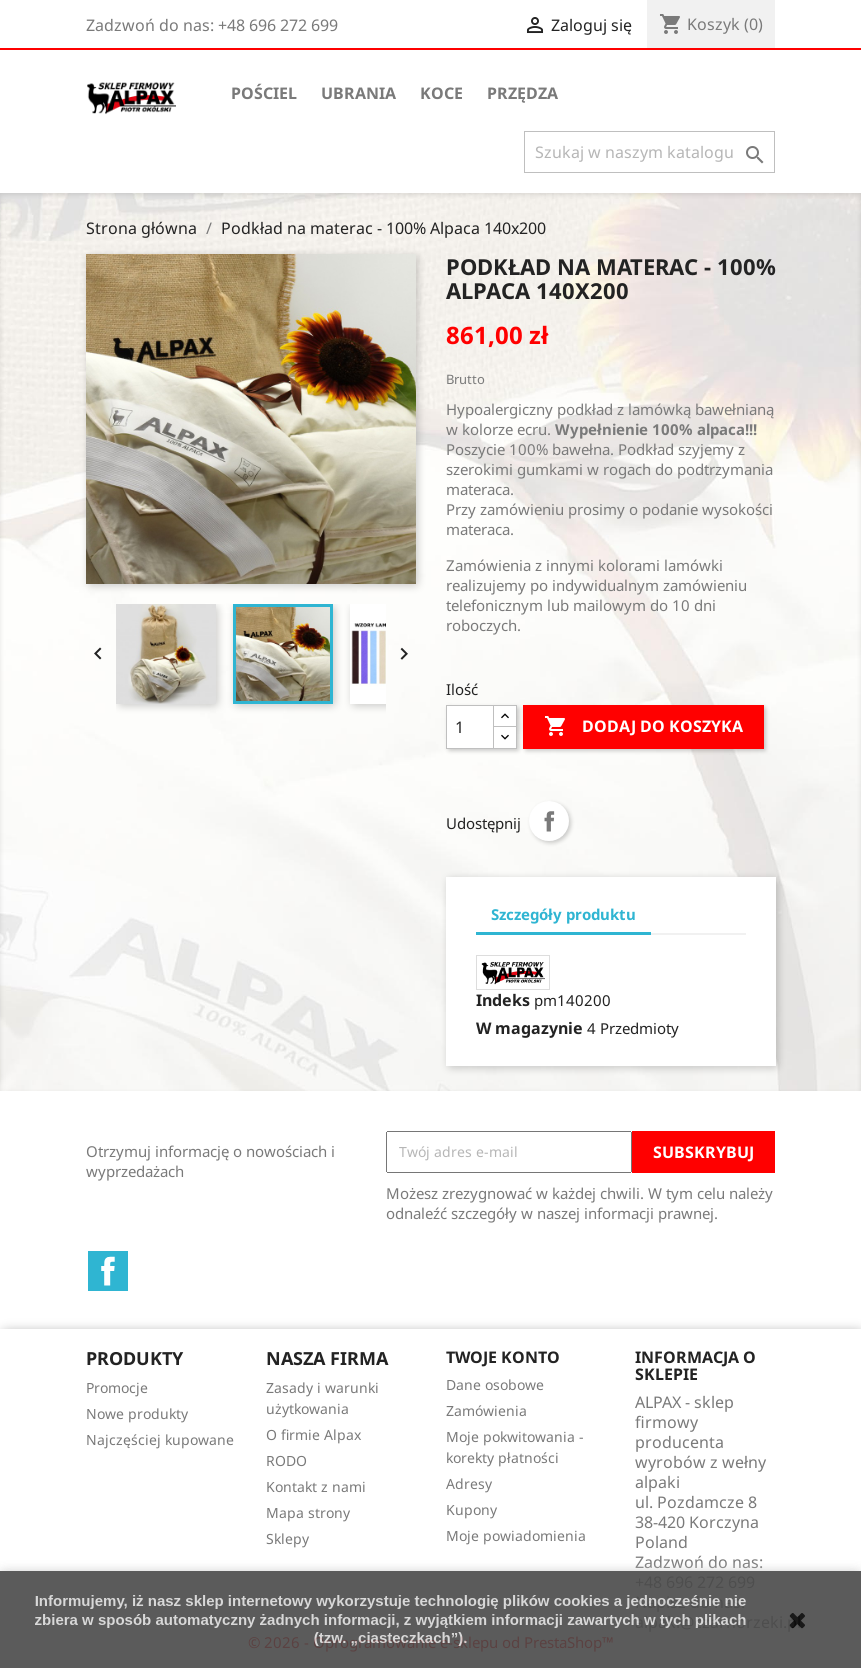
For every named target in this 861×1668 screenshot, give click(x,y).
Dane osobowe (495, 1384)
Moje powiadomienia (516, 1535)
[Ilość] (470, 727)
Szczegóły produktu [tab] (563, 914)
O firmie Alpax (313, 1434)
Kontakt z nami (316, 1486)
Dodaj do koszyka (643, 727)
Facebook (108, 1271)
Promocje (117, 1387)
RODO (286, 1460)
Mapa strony (308, 1512)
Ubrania (358, 93)
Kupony (471, 1509)
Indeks (503, 1000)
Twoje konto (503, 1357)
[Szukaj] (649, 152)
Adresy (469, 1483)
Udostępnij (549, 821)
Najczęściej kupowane (160, 1439)
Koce (441, 93)
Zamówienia (486, 1410)
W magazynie (529, 1028)
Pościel (264, 93)
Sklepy (287, 1538)
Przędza (522, 93)
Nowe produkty (137, 1413)
